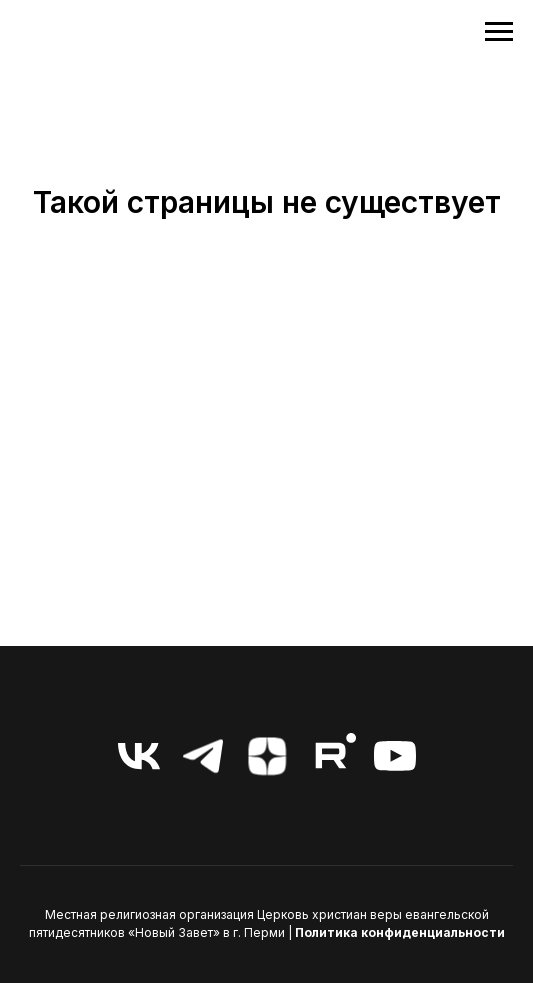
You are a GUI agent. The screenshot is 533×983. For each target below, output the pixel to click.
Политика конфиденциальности (400, 932)
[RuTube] (331, 756)
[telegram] (203, 756)
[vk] (139, 756)
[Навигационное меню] (499, 32)
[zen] (267, 756)
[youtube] (395, 756)
